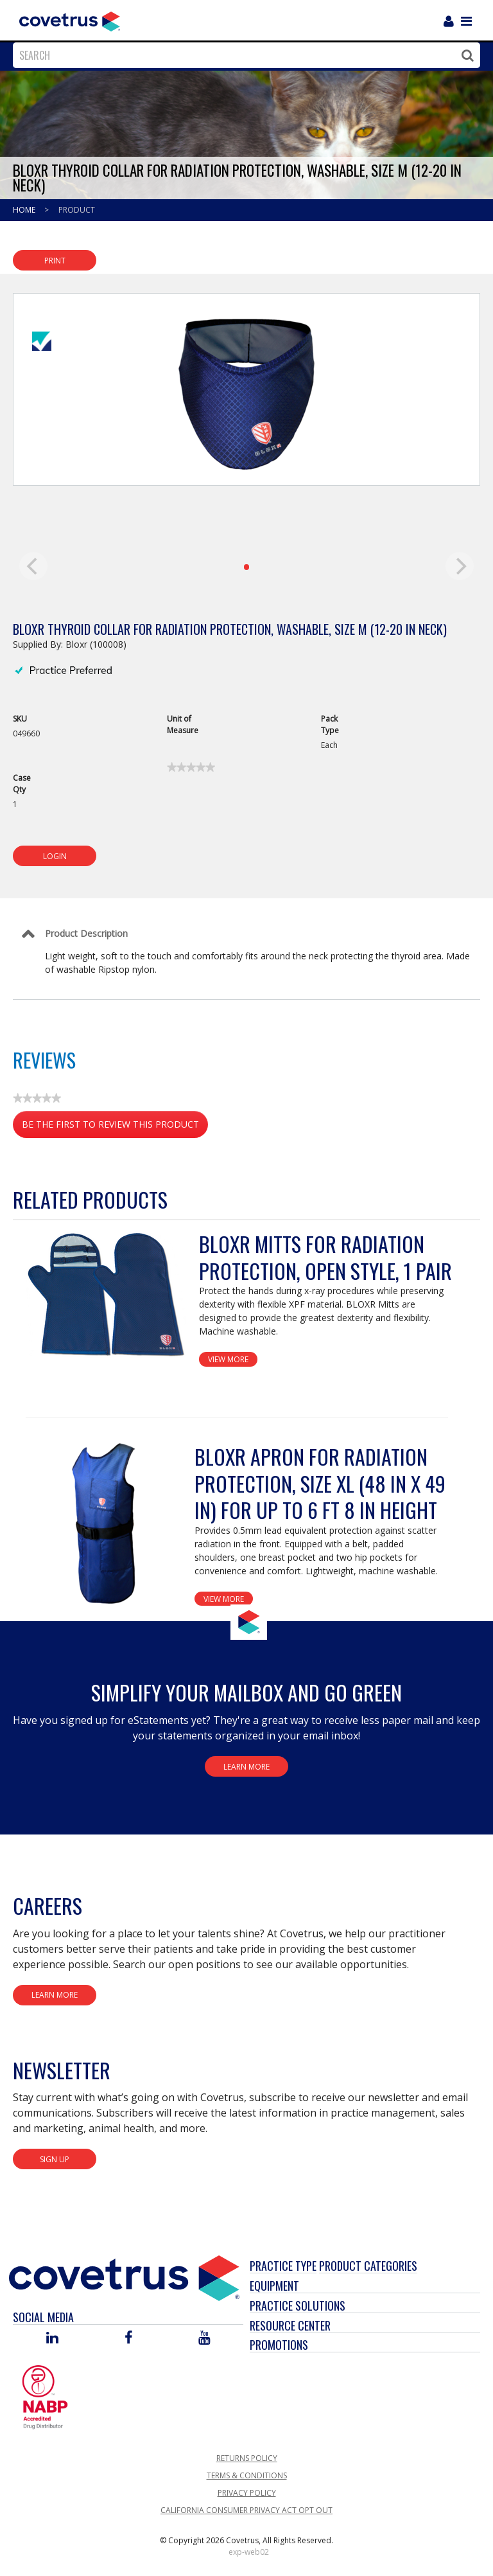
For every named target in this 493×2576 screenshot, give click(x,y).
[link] (191, 767)
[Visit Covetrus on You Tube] (204, 2338)
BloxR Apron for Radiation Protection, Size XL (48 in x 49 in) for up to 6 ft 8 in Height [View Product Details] (320, 1483)
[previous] (33, 566)
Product (76, 209)
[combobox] (243, 55)
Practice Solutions (297, 2305)
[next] (459, 566)
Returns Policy (246, 2458)
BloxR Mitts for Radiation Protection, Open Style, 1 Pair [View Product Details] (325, 1257)
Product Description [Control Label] (86, 933)
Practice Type (283, 2265)
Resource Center (290, 2325)
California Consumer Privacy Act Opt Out (246, 2510)
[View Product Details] (106, 1295)
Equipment (274, 2285)
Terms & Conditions (247, 2475)
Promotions (279, 2344)
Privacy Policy (247, 2492)
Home (25, 209)
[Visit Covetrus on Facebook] (128, 2338)
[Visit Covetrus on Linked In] (52, 2338)
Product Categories (368, 2265)
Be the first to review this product (115, 1126)
